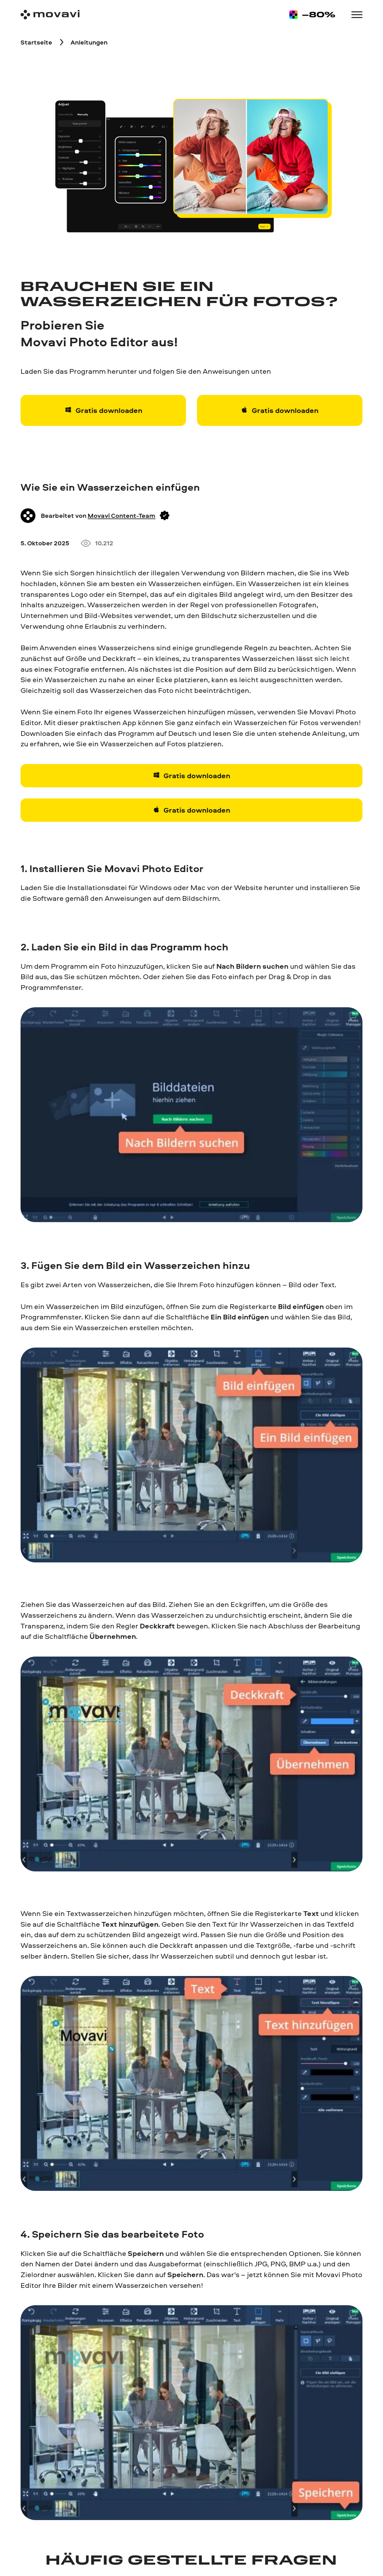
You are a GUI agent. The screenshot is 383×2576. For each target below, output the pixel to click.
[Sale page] (312, 14)
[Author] (28, 515)
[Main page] (50, 14)
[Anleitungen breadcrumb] (89, 42)
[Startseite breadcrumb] (36, 42)
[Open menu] (356, 14)
